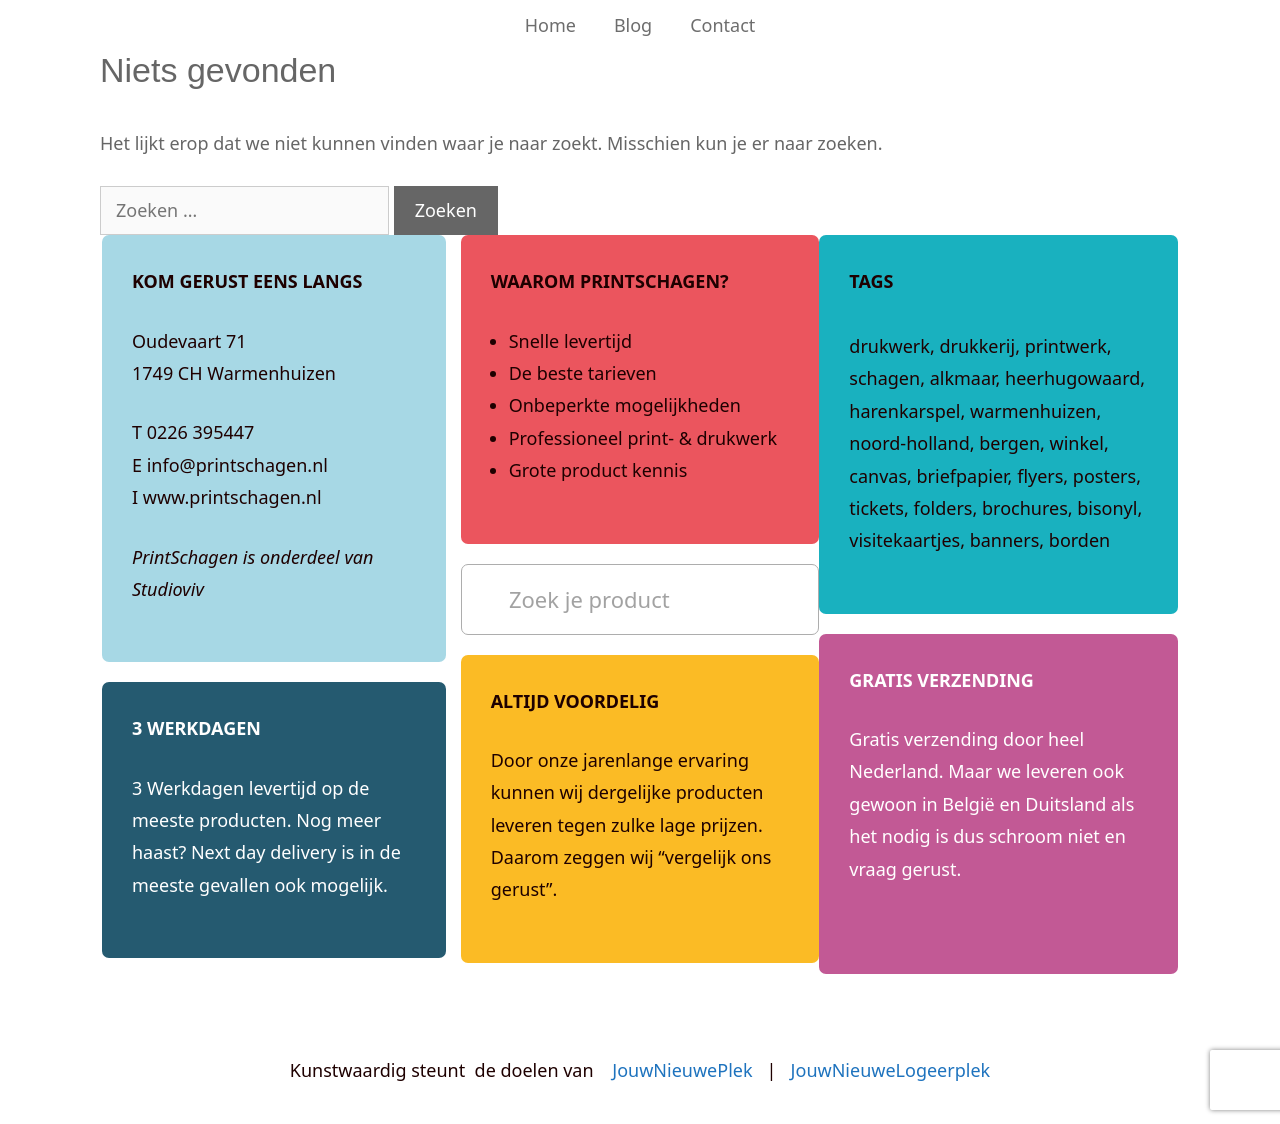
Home (550, 25)
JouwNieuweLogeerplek (891, 1070)
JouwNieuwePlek (682, 1070)
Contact (722, 25)
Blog (633, 25)
